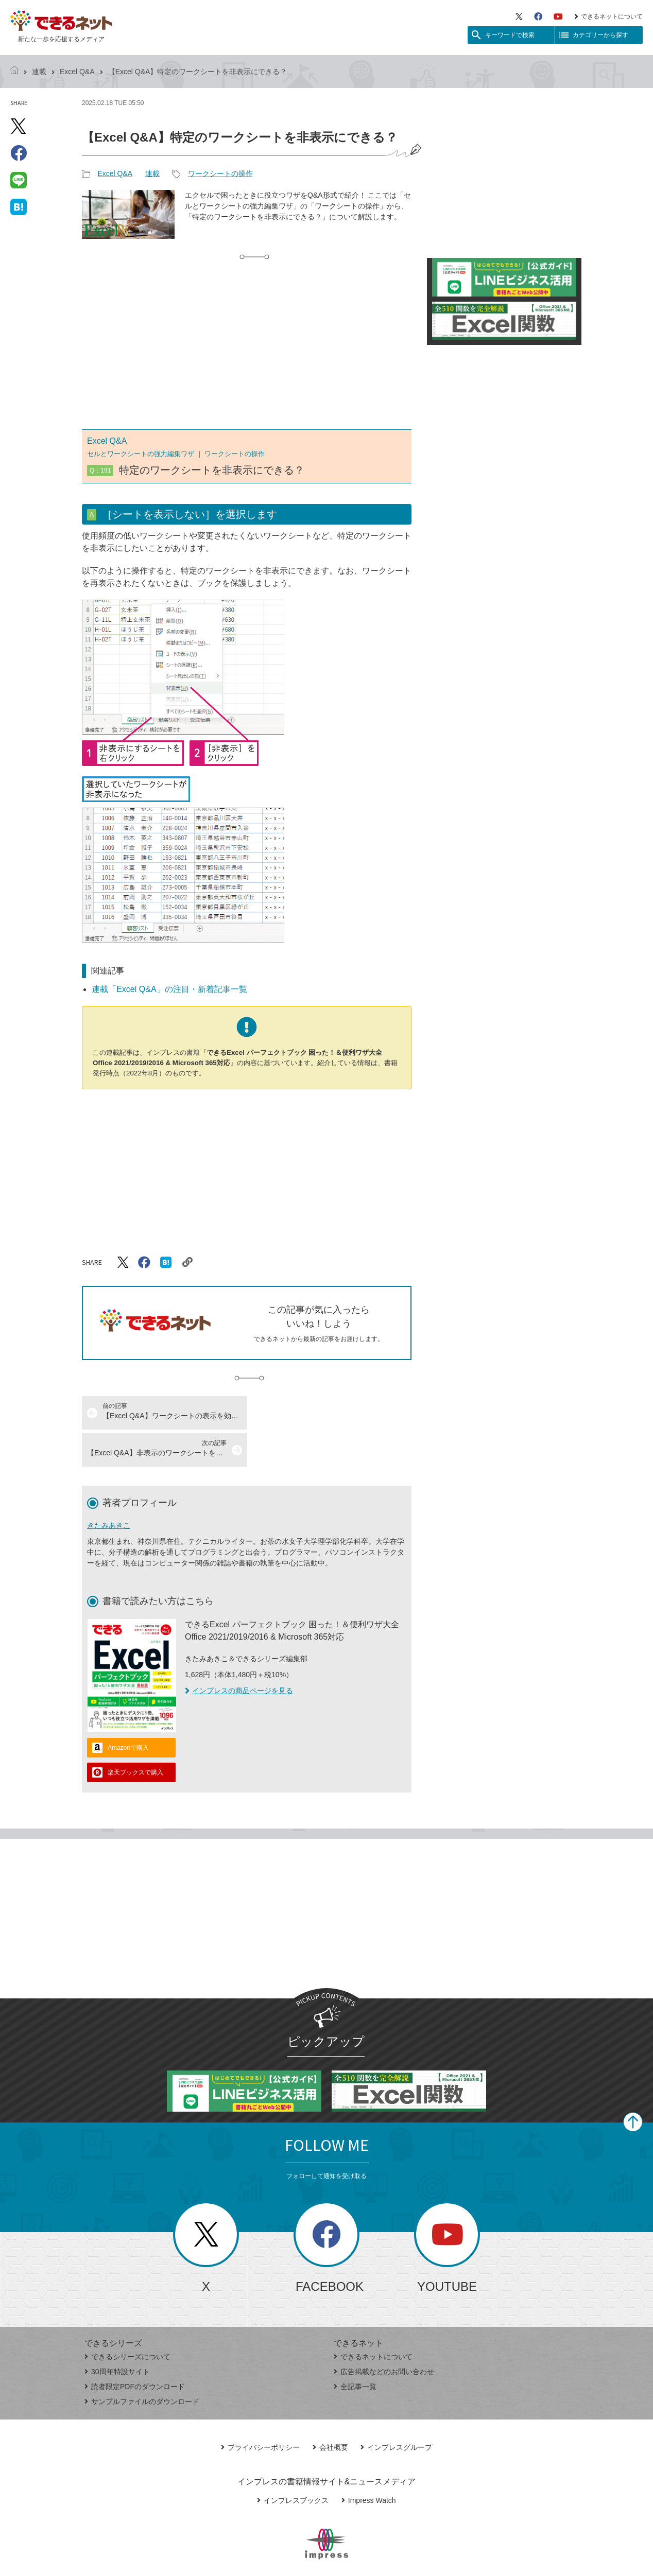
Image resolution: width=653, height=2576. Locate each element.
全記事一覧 (355, 2349)
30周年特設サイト (117, 2334)
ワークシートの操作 (220, 173)
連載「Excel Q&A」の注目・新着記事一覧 (169, 989)
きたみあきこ (108, 1488)
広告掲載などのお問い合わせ (384, 2334)
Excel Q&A (77, 71)
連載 (39, 71)
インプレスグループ (396, 2410)
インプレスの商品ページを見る (239, 1653)
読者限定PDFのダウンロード (134, 2349)
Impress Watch (368, 2463)
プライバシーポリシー (260, 2410)
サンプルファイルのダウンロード (141, 2364)
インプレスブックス (293, 2463)
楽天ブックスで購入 (135, 1735)
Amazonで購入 (128, 1710)
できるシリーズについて (127, 2320)
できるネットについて (608, 16)
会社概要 (330, 2410)
